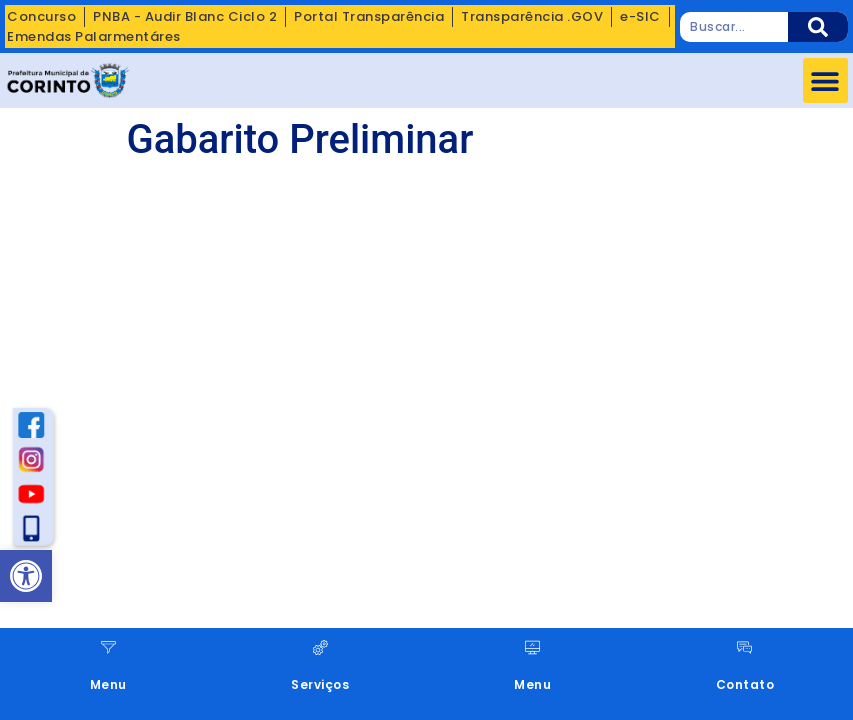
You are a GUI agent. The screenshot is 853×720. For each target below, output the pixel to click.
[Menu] (108, 647)
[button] (825, 80)
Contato (745, 684)
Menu (108, 684)
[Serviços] (320, 647)
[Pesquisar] (818, 27)
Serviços (320, 684)
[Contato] (744, 647)
